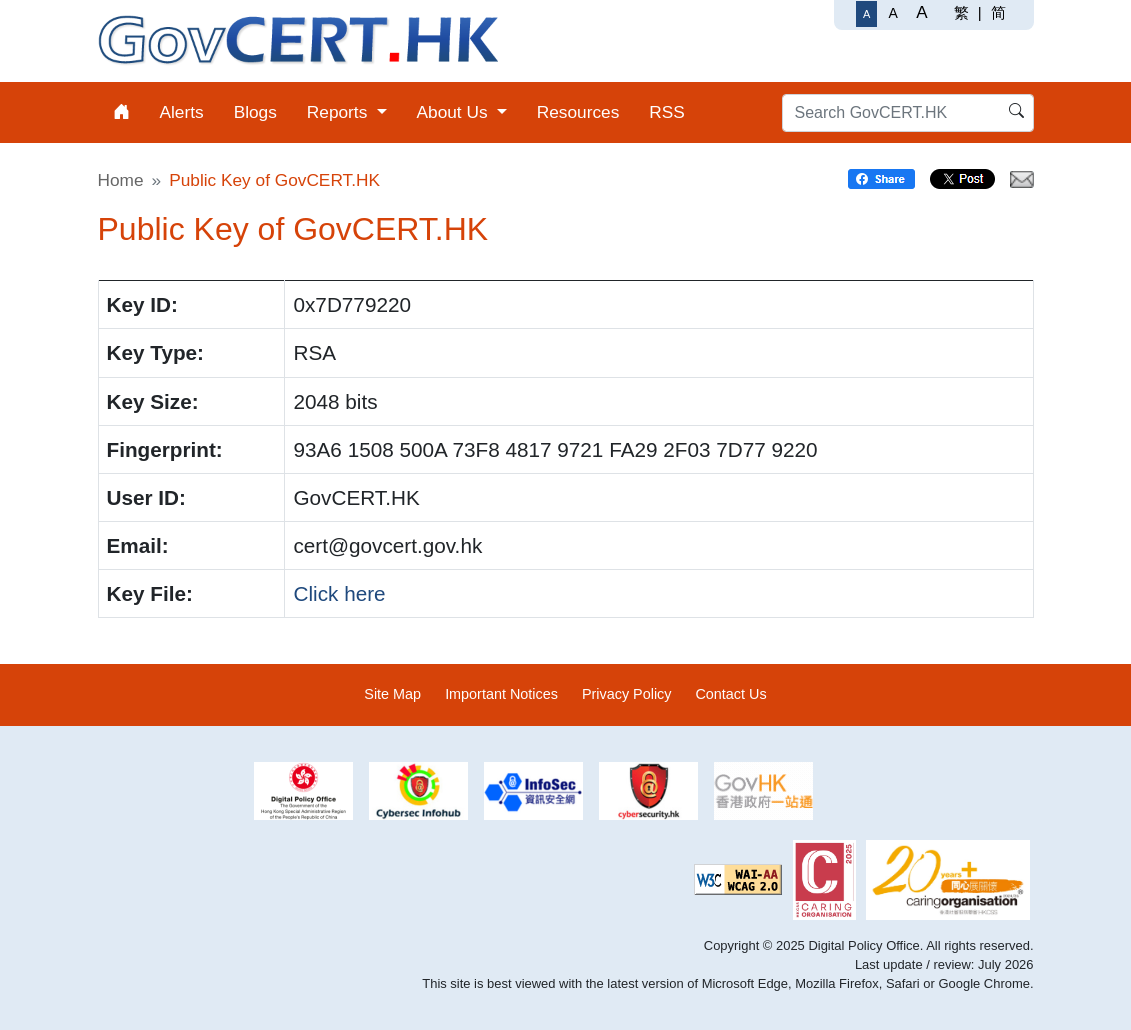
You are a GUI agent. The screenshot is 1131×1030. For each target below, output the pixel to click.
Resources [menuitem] (578, 112)
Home (121, 180)
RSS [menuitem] (667, 112)
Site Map (392, 694)
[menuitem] (121, 112)
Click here (339, 593)
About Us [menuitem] (455, 112)
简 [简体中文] (998, 12)
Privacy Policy (627, 694)
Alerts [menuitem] (182, 112)
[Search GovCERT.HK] (908, 113)
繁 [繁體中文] (961, 12)
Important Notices (501, 694)
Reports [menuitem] (339, 112)
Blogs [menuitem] (255, 112)
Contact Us (730, 694)
